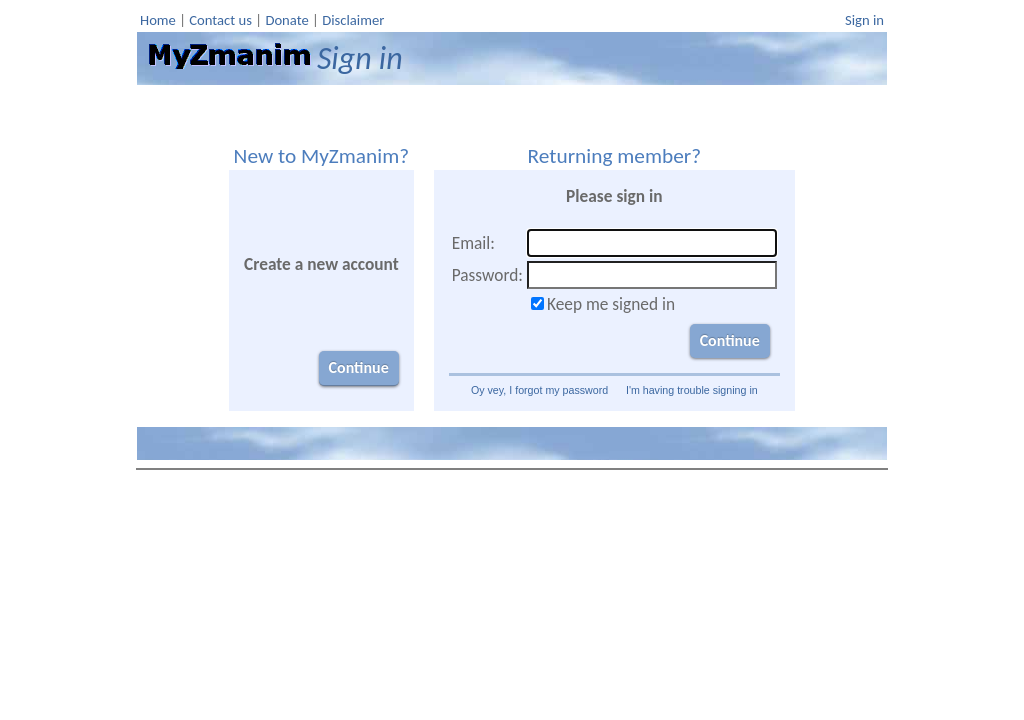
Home (158, 20)
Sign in (864, 20)
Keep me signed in (611, 304)
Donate (286, 20)
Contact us (220, 20)
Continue (359, 367)
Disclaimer (353, 20)
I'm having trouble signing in (692, 390)
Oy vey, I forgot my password (539, 390)
